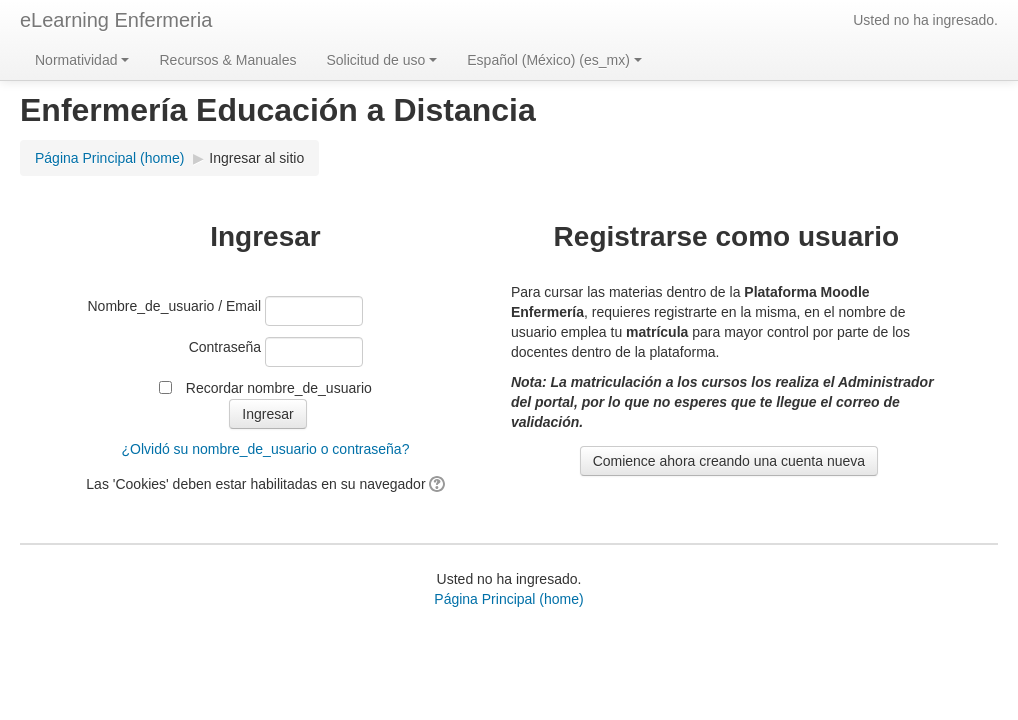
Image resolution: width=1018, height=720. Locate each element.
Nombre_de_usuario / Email (175, 306)
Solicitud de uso (381, 60)
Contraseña (225, 347)
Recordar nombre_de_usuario (279, 388)
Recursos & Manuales (227, 60)
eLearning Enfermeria (116, 20)
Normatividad (82, 60)
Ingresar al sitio (256, 158)
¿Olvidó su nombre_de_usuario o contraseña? (265, 449)
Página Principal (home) (508, 599)
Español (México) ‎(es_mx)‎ (554, 60)
